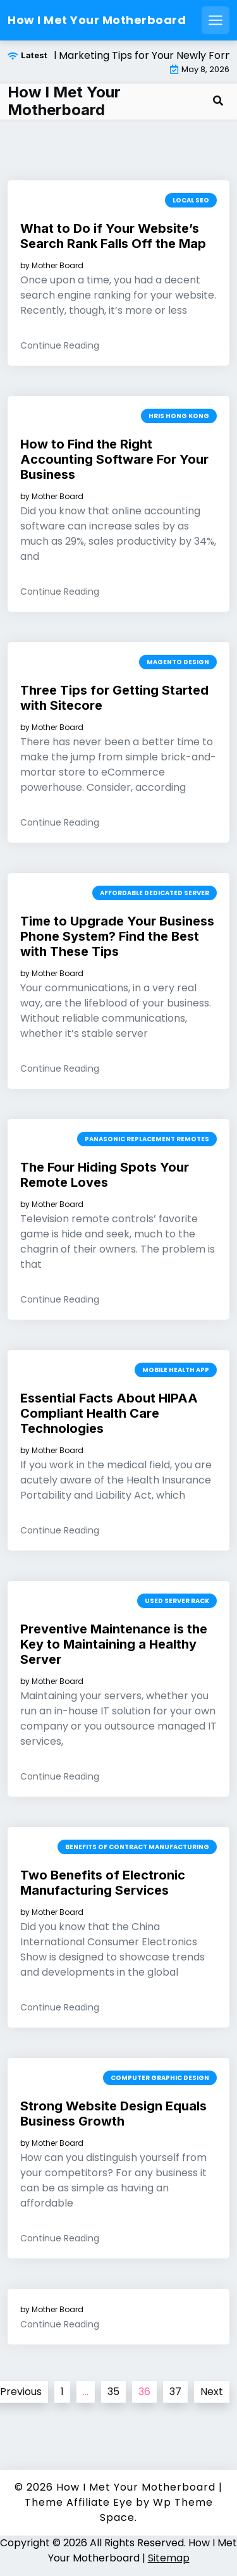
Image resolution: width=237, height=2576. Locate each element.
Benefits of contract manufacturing (137, 1847)
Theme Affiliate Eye (79, 2502)
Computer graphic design (160, 2078)
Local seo (191, 200)
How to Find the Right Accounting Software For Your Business (114, 459)
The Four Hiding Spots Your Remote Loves (104, 1175)
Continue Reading (59, 345)
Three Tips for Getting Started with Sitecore (114, 698)
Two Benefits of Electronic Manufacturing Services (102, 1882)
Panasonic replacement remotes (147, 1139)
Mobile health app (175, 1370)
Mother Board (57, 265)
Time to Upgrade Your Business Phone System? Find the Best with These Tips (117, 936)
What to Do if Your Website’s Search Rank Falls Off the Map (113, 236)
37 (175, 2391)
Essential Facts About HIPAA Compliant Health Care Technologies (109, 1413)
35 (113, 2391)
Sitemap (169, 2558)
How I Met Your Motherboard (97, 20)
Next (211, 2391)
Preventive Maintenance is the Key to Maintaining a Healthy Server (113, 1644)
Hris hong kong (179, 416)
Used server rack (177, 1601)
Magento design (178, 662)
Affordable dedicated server (154, 893)
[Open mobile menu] (215, 20)
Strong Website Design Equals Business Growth (113, 2113)
